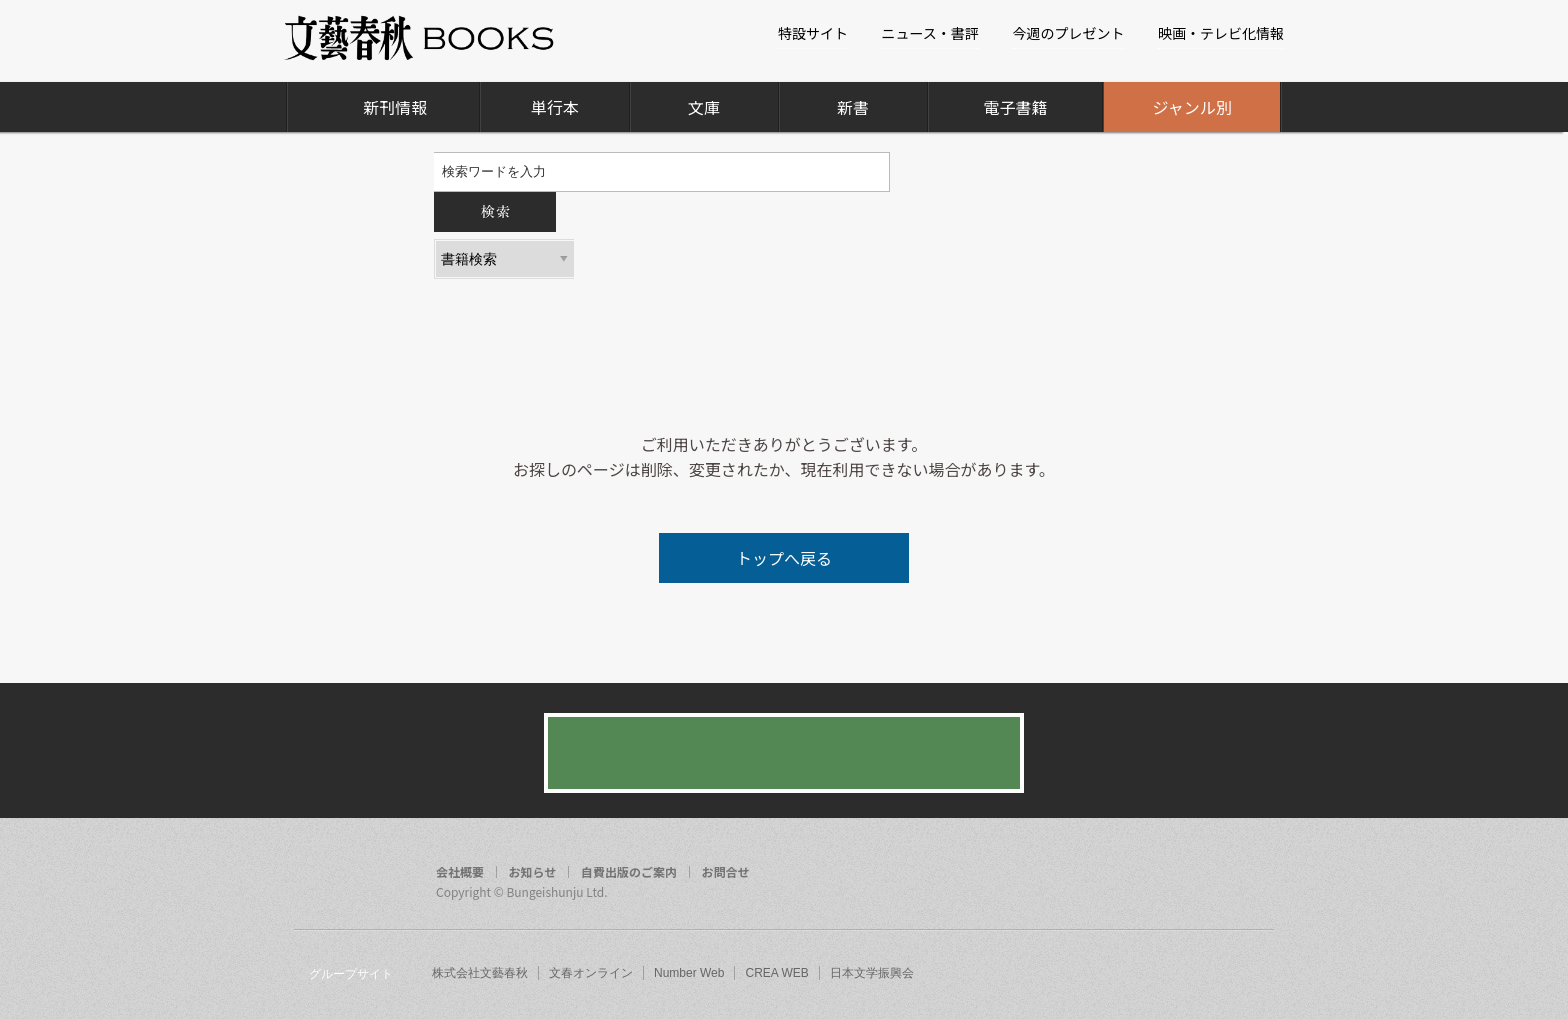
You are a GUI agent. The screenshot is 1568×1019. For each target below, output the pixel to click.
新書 (853, 107)
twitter (1214, 874)
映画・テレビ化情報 (1221, 33)
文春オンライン (591, 973)
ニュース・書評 (930, 33)
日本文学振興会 (872, 973)
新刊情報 (395, 107)
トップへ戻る (784, 558)
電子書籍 (1015, 107)
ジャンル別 (1192, 107)
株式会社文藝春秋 (480, 973)
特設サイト (813, 33)
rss (1252, 874)
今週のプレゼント (1068, 33)
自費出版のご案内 (629, 872)
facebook (1176, 874)
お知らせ (533, 872)
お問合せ (726, 872)
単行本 (555, 107)
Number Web (689, 973)
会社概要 (460, 872)
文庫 (704, 107)
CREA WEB (776, 973)
